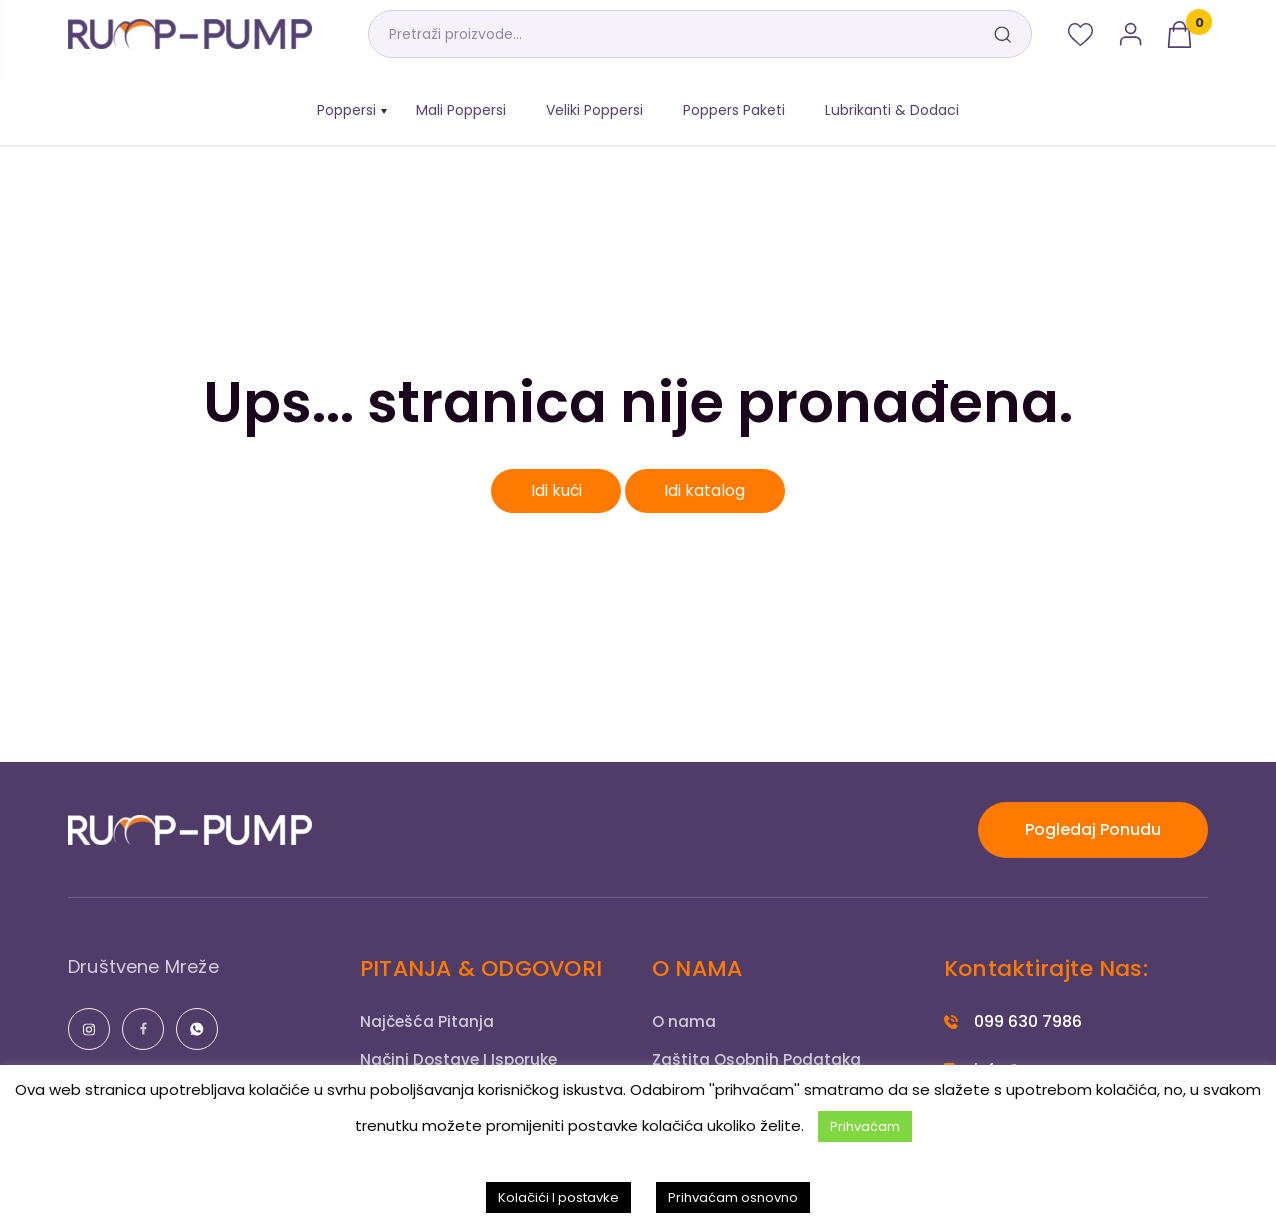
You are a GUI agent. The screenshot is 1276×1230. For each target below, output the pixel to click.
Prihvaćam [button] (865, 1126)
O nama (684, 1021)
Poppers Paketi (734, 110)
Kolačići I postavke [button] (558, 1197)
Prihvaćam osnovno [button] (733, 1197)
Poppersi (346, 110)
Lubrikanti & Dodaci (892, 110)
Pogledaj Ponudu (1093, 829)
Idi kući (556, 490)
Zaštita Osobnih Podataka (759, 1059)
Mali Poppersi (461, 110)
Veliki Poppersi (594, 110)
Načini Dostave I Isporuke (462, 1059)
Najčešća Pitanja (428, 1021)
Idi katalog (706, 490)
